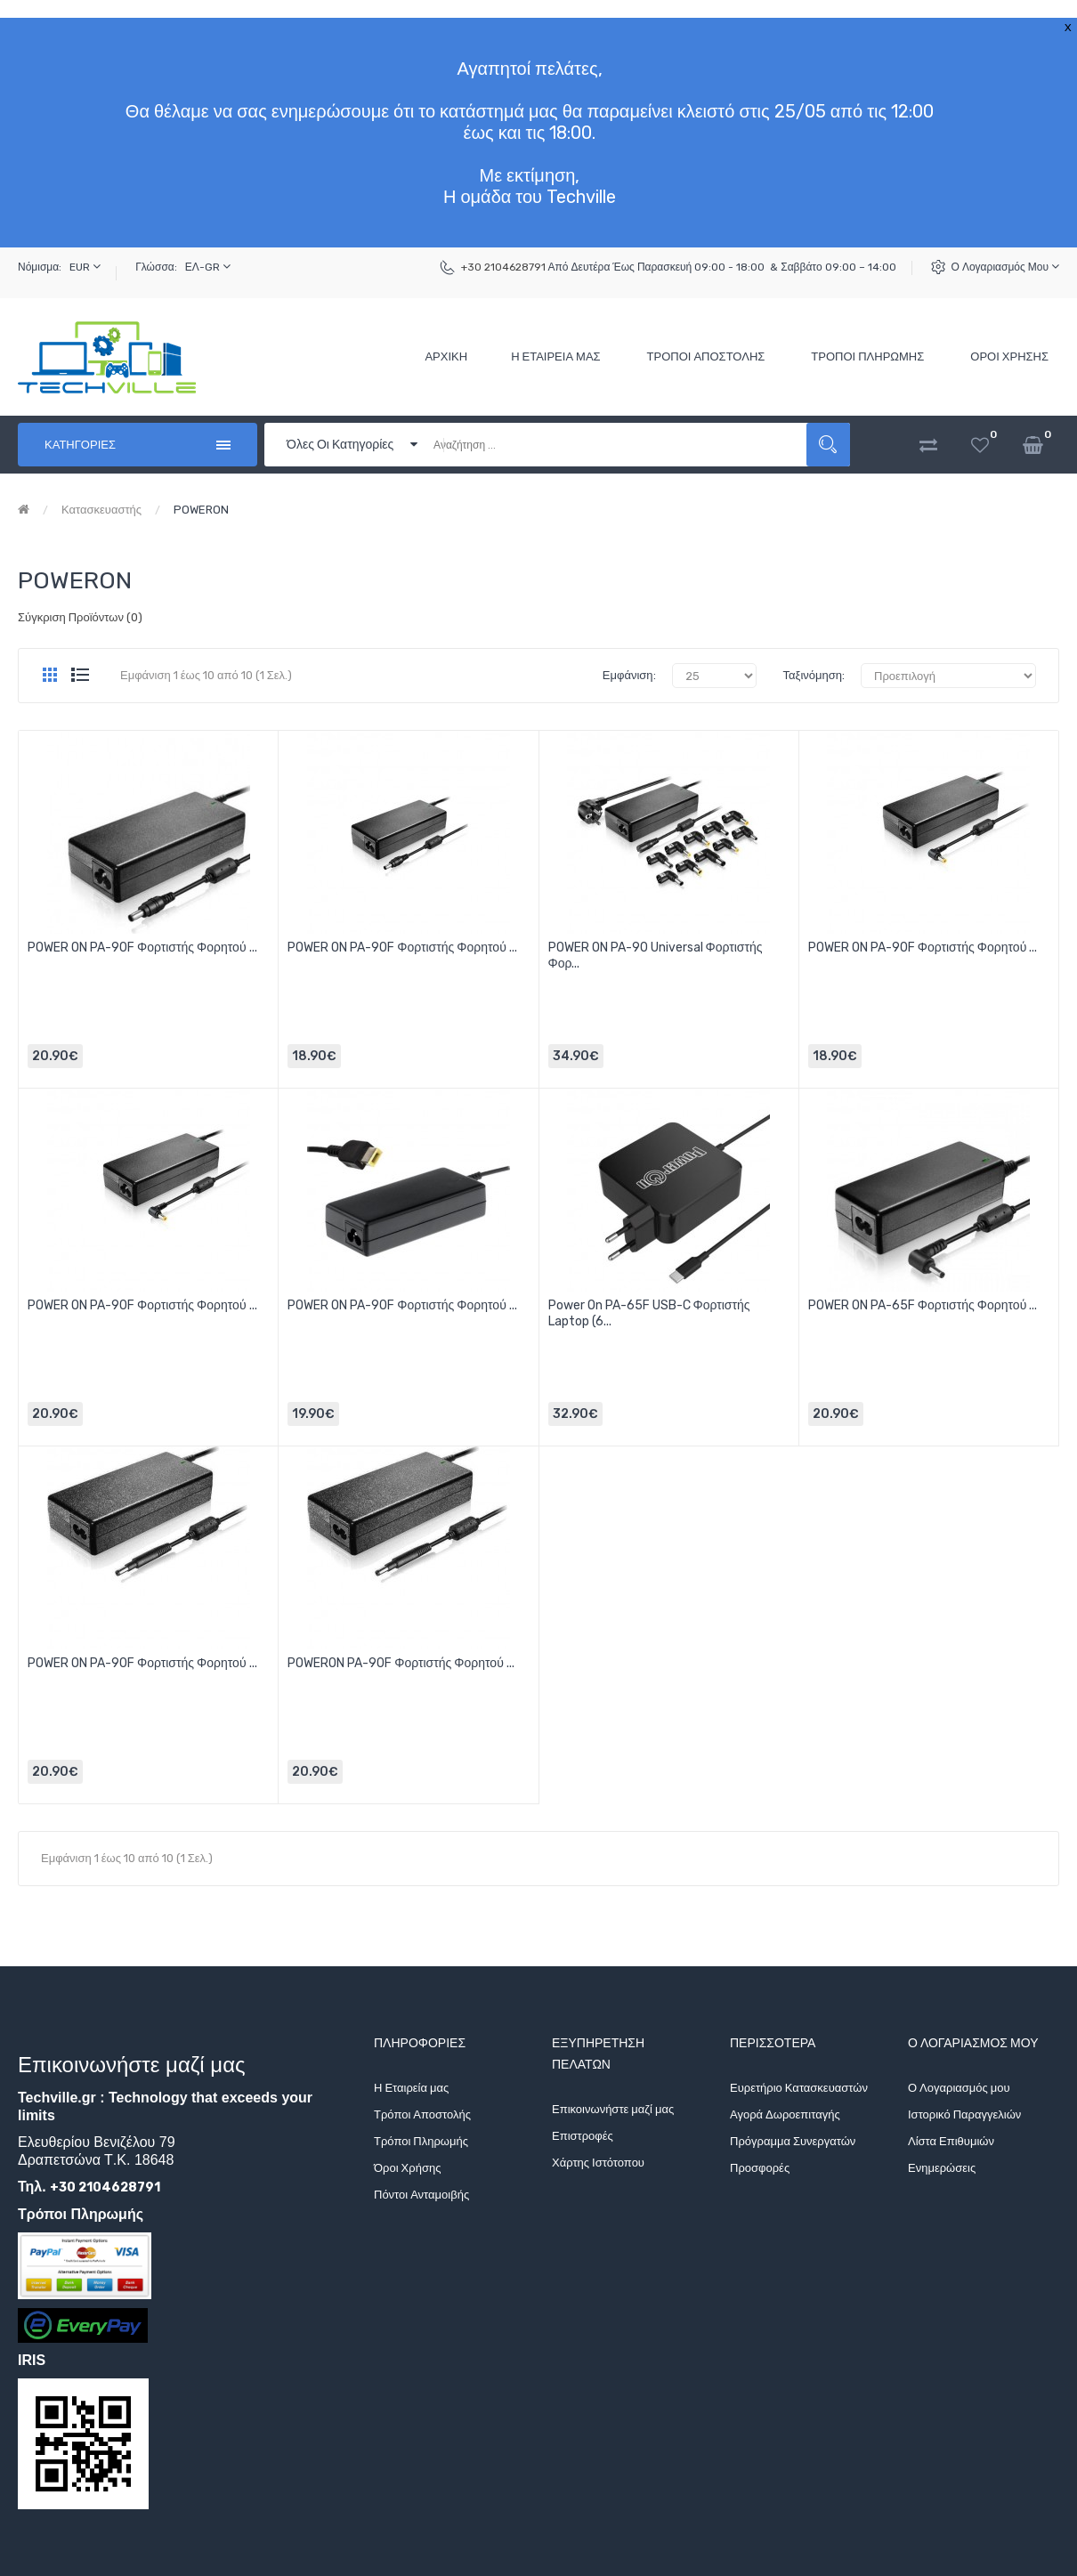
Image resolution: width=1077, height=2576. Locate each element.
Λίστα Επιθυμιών (951, 2141)
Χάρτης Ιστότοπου (598, 2162)
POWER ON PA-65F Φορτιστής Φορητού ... (923, 1305)
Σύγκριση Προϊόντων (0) (80, 617)
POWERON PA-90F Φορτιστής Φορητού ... (400, 1663)
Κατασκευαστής (101, 509)
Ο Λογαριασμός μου (1005, 266)
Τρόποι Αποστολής (422, 2114)
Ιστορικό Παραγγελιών (964, 2114)
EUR (85, 266)
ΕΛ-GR (208, 266)
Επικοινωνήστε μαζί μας (613, 2109)
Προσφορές (760, 2168)
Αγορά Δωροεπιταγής (785, 2114)
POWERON (201, 509)
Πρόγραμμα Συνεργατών (792, 2141)
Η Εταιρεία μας (411, 2087)
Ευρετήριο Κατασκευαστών (799, 2087)
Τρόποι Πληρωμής (421, 2141)
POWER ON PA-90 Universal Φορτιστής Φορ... (655, 955)
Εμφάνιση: (629, 675)
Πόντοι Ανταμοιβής (421, 2194)
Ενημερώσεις (942, 2168)
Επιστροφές (582, 2136)
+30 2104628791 (503, 267)
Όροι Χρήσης (407, 2168)
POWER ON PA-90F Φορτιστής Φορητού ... (142, 947)
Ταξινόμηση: (814, 675)
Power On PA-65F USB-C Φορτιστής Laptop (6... (649, 1313)
